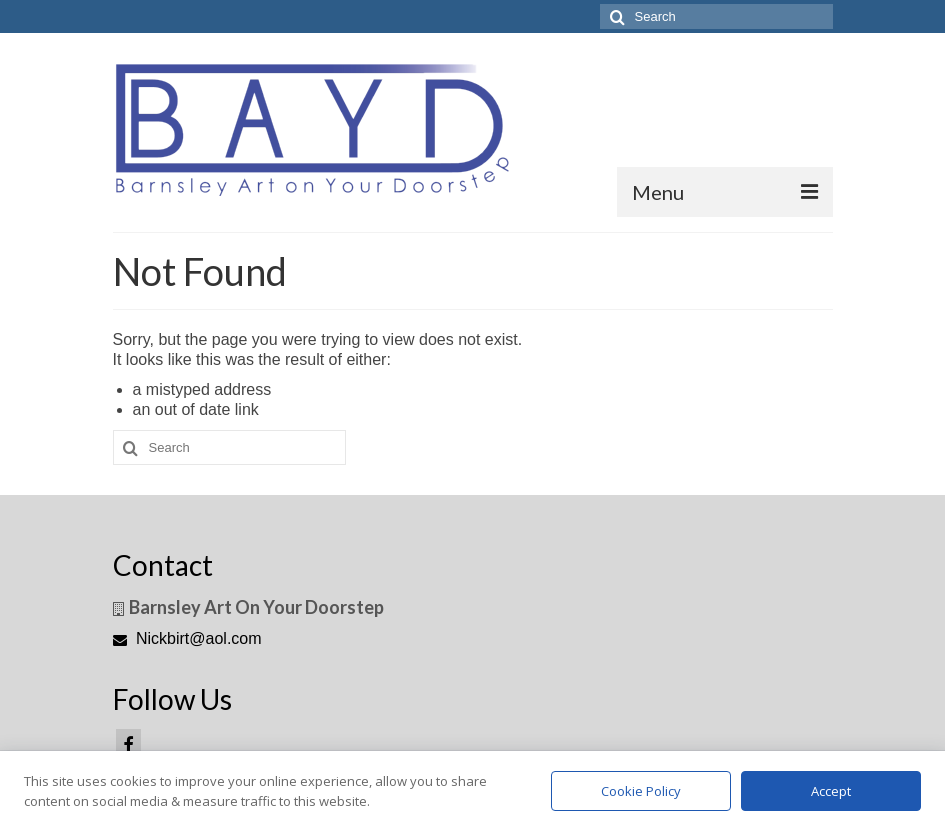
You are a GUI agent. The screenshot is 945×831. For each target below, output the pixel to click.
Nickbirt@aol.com (187, 638)
